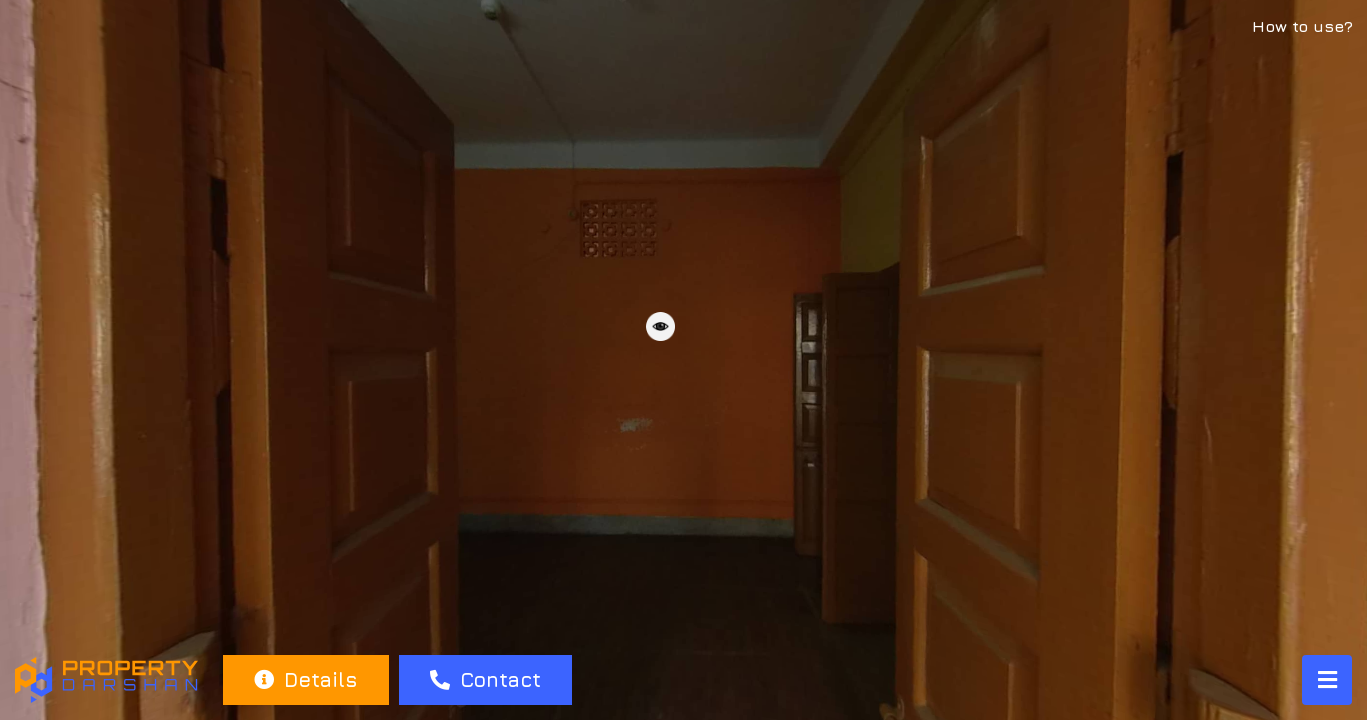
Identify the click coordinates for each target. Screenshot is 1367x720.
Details (305, 679)
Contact (485, 679)
